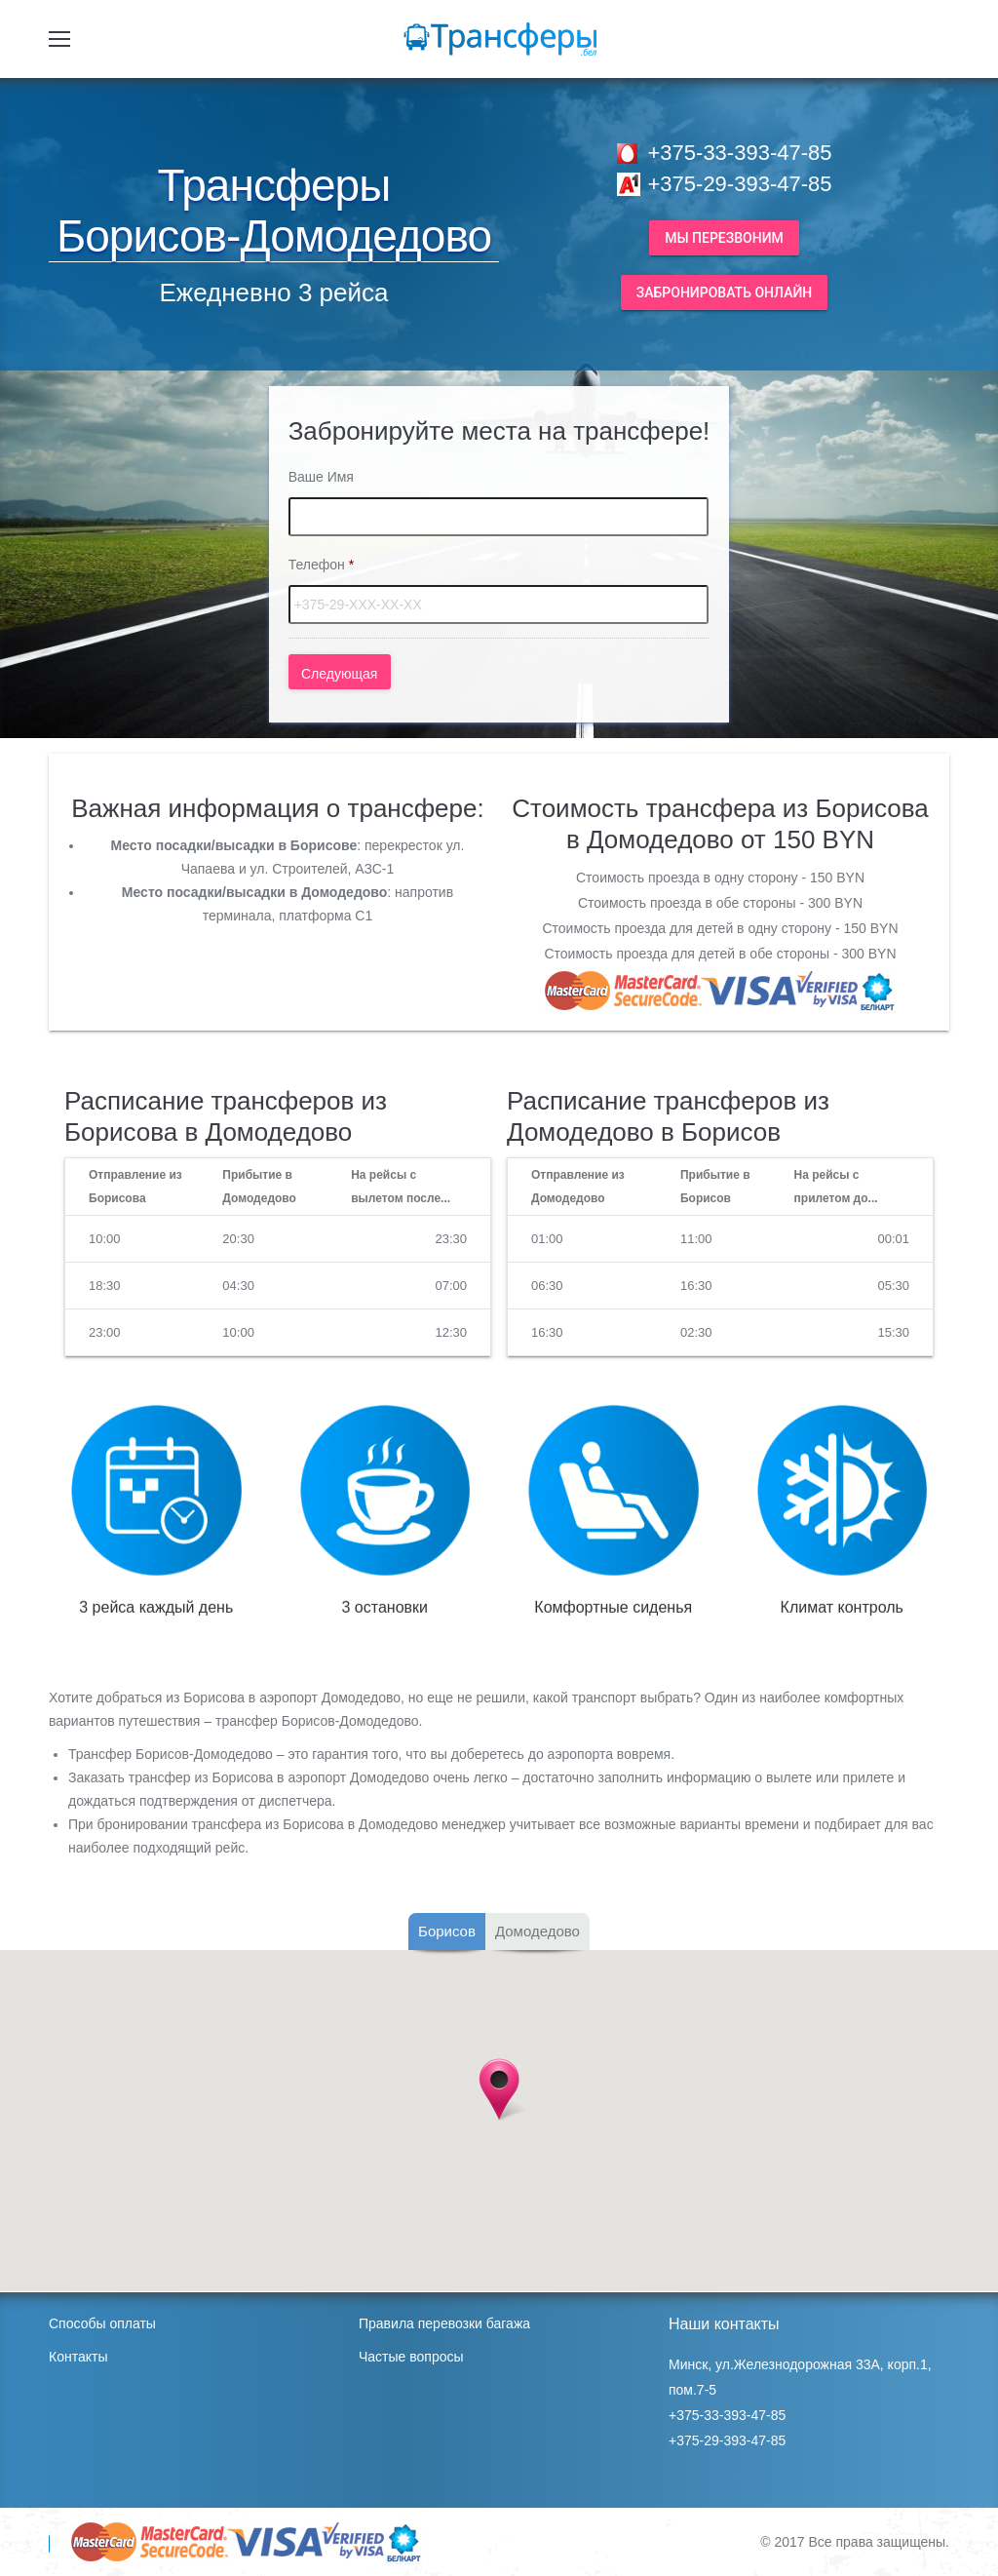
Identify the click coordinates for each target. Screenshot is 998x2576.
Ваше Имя (321, 477)
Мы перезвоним (724, 237)
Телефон (321, 564)
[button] (499, 2089)
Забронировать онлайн (724, 292)
